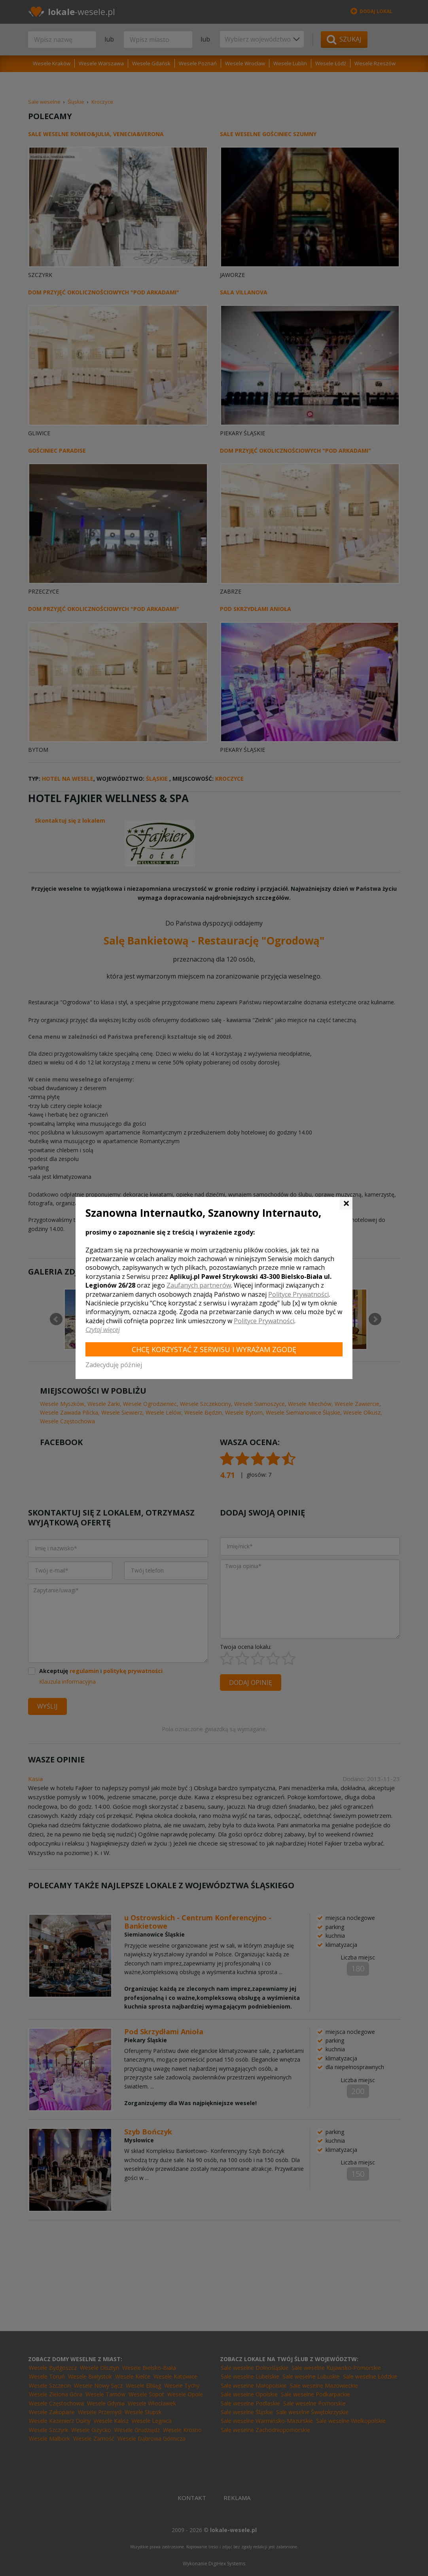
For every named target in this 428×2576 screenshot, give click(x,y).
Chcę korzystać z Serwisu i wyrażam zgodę (214, 1349)
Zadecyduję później (113, 1364)
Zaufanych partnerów (199, 1285)
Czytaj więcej (102, 1329)
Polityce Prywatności (298, 1294)
